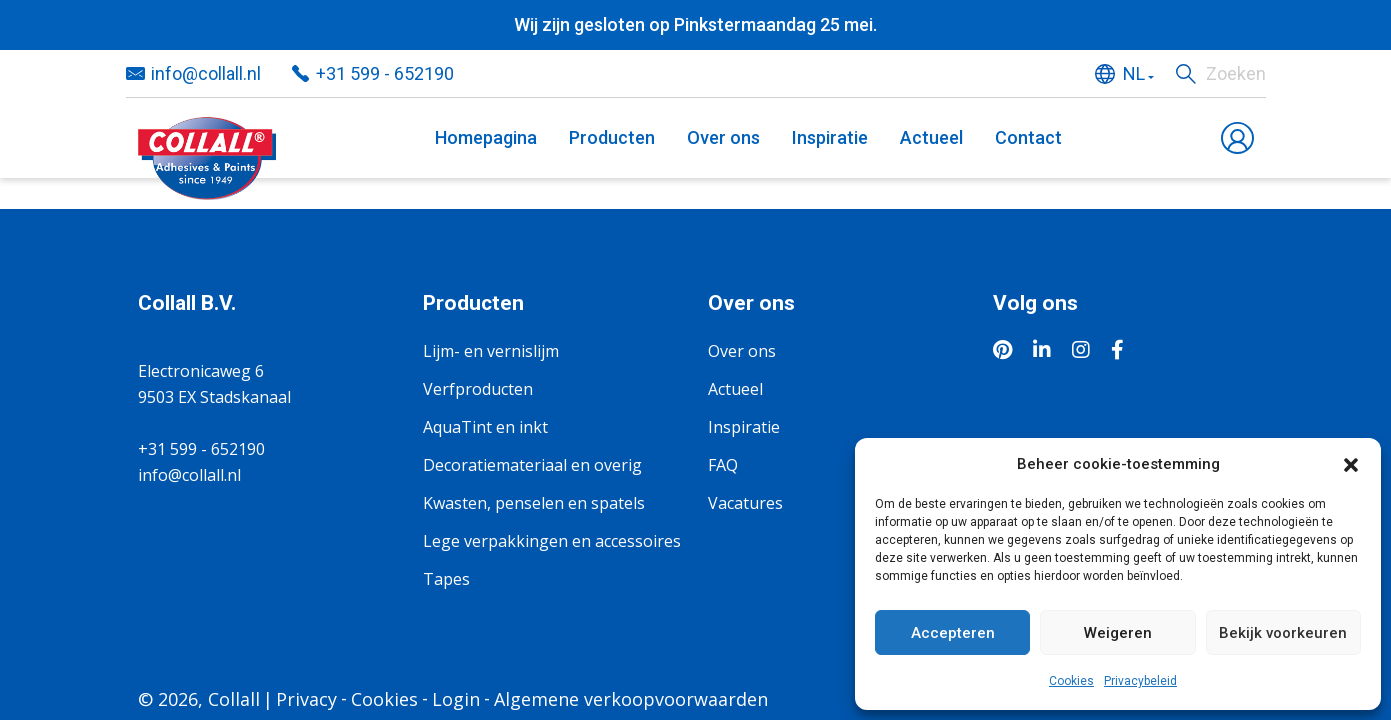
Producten (612, 137)
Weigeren (1118, 633)
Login (456, 699)
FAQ (723, 465)
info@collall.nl (206, 73)
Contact (1028, 137)
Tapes (446, 579)
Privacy (306, 699)
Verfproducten (478, 389)
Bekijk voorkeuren (1283, 633)
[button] (1351, 464)
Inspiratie (830, 137)
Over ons (723, 137)
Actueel (931, 137)
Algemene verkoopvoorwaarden (631, 699)
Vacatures (745, 503)
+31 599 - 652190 (385, 73)
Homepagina (486, 137)
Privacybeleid (1140, 681)
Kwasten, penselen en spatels (534, 503)
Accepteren (953, 633)
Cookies (1071, 681)
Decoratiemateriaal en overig (532, 465)
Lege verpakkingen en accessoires (552, 541)
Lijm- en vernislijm (491, 351)
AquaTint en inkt (485, 427)
